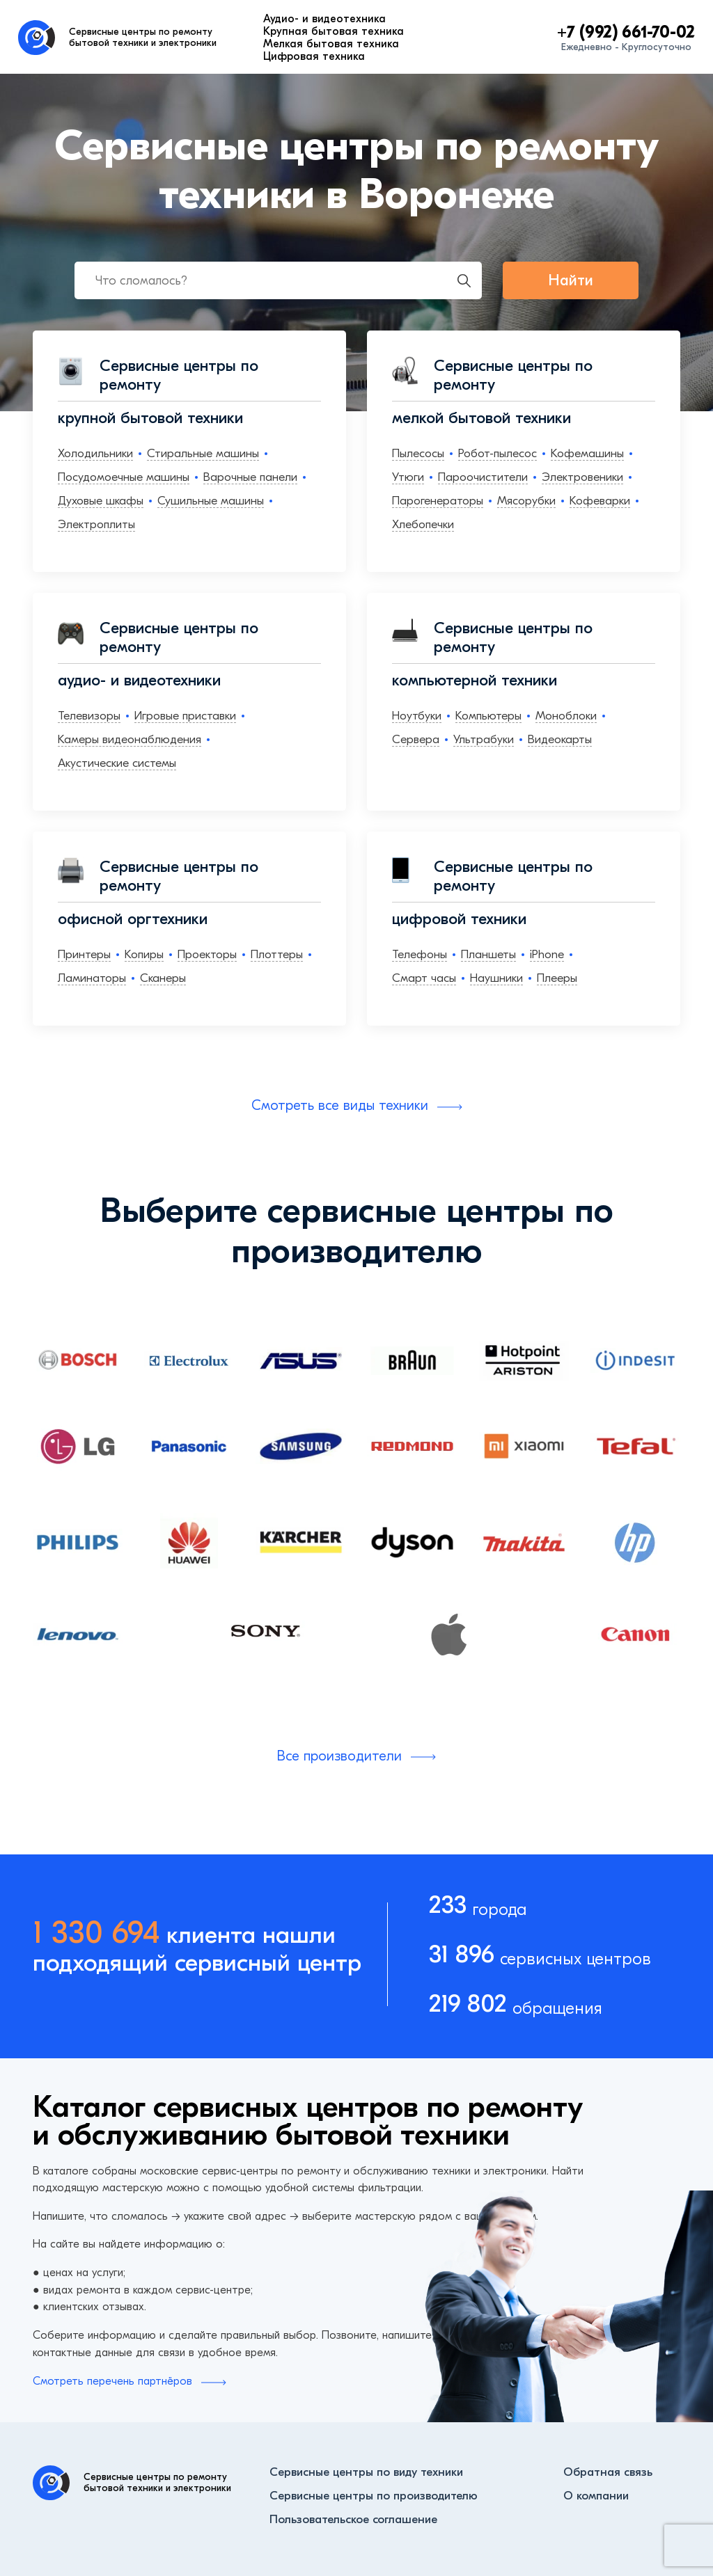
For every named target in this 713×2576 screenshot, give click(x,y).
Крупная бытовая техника (333, 31)
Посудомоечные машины (123, 477)
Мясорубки (526, 500)
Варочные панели (250, 477)
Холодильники (95, 453)
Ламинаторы (92, 978)
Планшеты (488, 954)
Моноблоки (566, 715)
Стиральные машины (203, 453)
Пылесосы (418, 453)
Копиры (144, 954)
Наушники (496, 978)
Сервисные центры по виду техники (366, 2472)
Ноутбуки (416, 715)
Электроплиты (96, 524)
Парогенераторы (437, 500)
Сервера (415, 739)
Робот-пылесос (497, 453)
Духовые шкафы (100, 500)
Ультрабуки (483, 739)
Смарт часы (424, 978)
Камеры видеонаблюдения (129, 739)
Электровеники (582, 477)
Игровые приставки (185, 715)
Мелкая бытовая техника (331, 44)
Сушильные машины (210, 500)
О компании (596, 2495)
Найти (570, 280)
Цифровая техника (314, 56)
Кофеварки (600, 500)
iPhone (547, 954)
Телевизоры (89, 715)
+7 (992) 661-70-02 (626, 32)
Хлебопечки (423, 524)
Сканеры (163, 978)
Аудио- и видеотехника (324, 19)
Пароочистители (483, 477)
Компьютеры (488, 715)
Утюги (408, 477)
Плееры (557, 978)
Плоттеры (277, 954)
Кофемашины (587, 453)
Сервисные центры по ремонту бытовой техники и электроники (143, 37)
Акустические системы (117, 763)
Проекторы (207, 954)
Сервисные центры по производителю (373, 2495)
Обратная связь (607, 2472)
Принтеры (84, 954)
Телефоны (419, 954)
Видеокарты (560, 739)
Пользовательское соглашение (353, 2519)
